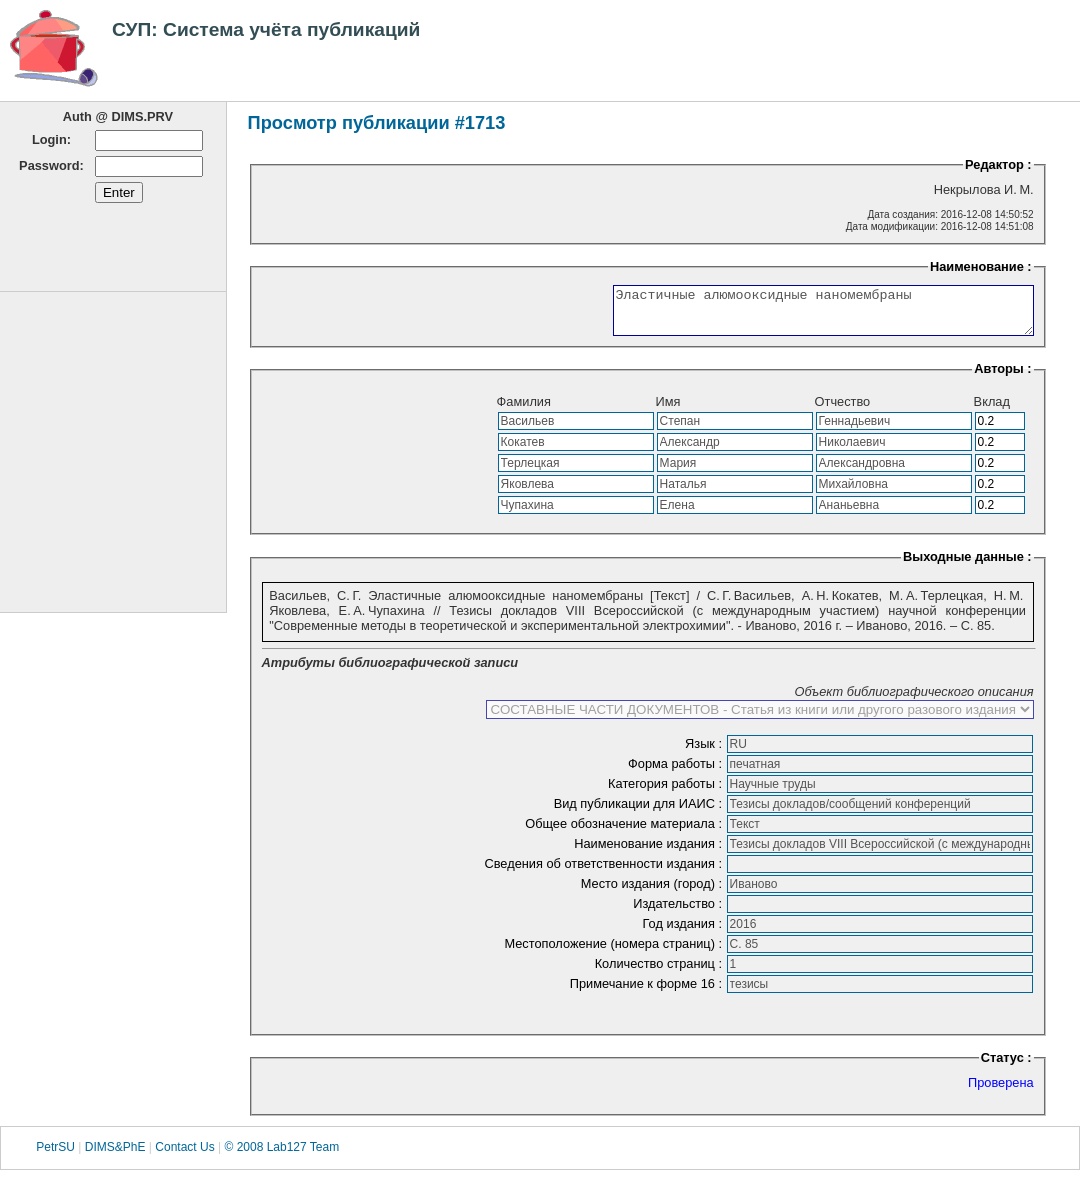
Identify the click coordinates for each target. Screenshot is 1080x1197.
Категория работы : (667, 792)
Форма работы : (677, 772)
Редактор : (998, 164)
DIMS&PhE (115, 1156)
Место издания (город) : (653, 892)
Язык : (705, 752)
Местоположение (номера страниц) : (614, 952)
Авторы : (1002, 377)
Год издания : (684, 932)
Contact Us (184, 1156)
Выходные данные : (967, 565)
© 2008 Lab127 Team (281, 1156)
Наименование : (981, 266)
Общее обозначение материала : (625, 832)
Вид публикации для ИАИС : (640, 812)
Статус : (1006, 1066)
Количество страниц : (660, 972)
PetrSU (55, 1156)
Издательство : (679, 912)
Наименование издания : (649, 852)
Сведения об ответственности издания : (604, 872)
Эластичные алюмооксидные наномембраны (798, 315)
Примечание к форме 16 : (648, 992)
